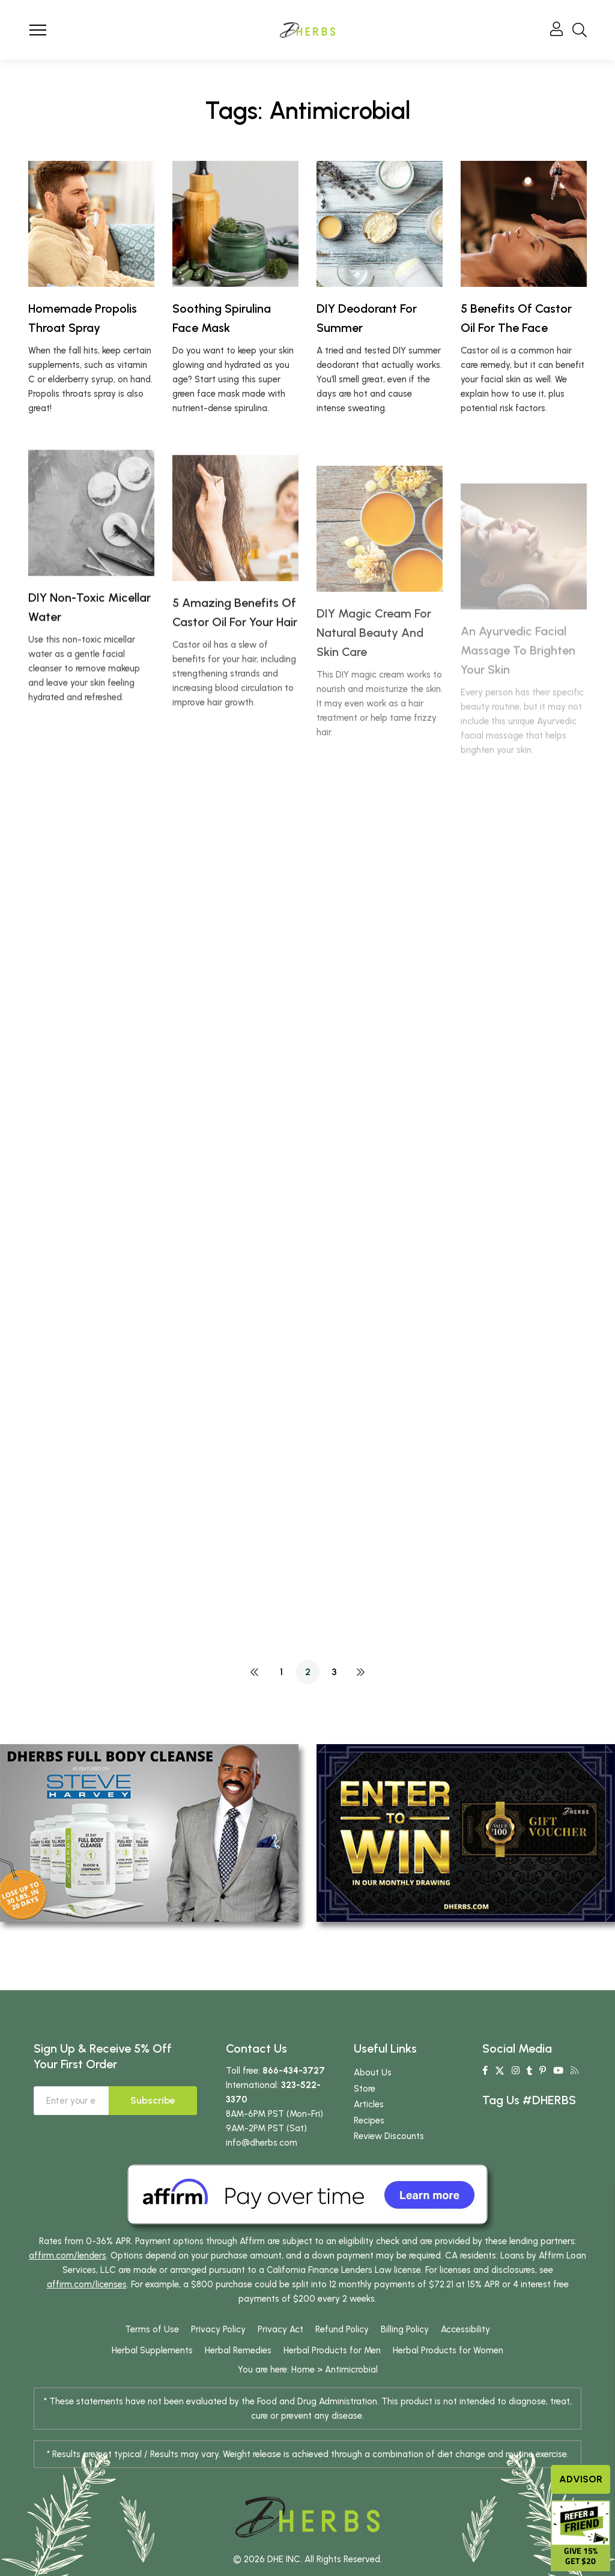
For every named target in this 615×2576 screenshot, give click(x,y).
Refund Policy (342, 2329)
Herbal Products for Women (448, 2350)
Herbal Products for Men (332, 2350)
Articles (369, 2104)
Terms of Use (152, 2329)
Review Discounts (389, 2136)
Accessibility (465, 2329)
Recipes (369, 2120)
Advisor (580, 2479)
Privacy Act (280, 2329)
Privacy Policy (218, 2329)
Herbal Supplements (152, 2350)
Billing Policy (405, 2329)
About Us (373, 2072)
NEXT (360, 1672)
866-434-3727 (293, 2070)
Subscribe (152, 2100)
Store (364, 2088)
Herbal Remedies (238, 2350)
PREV (255, 1672)
